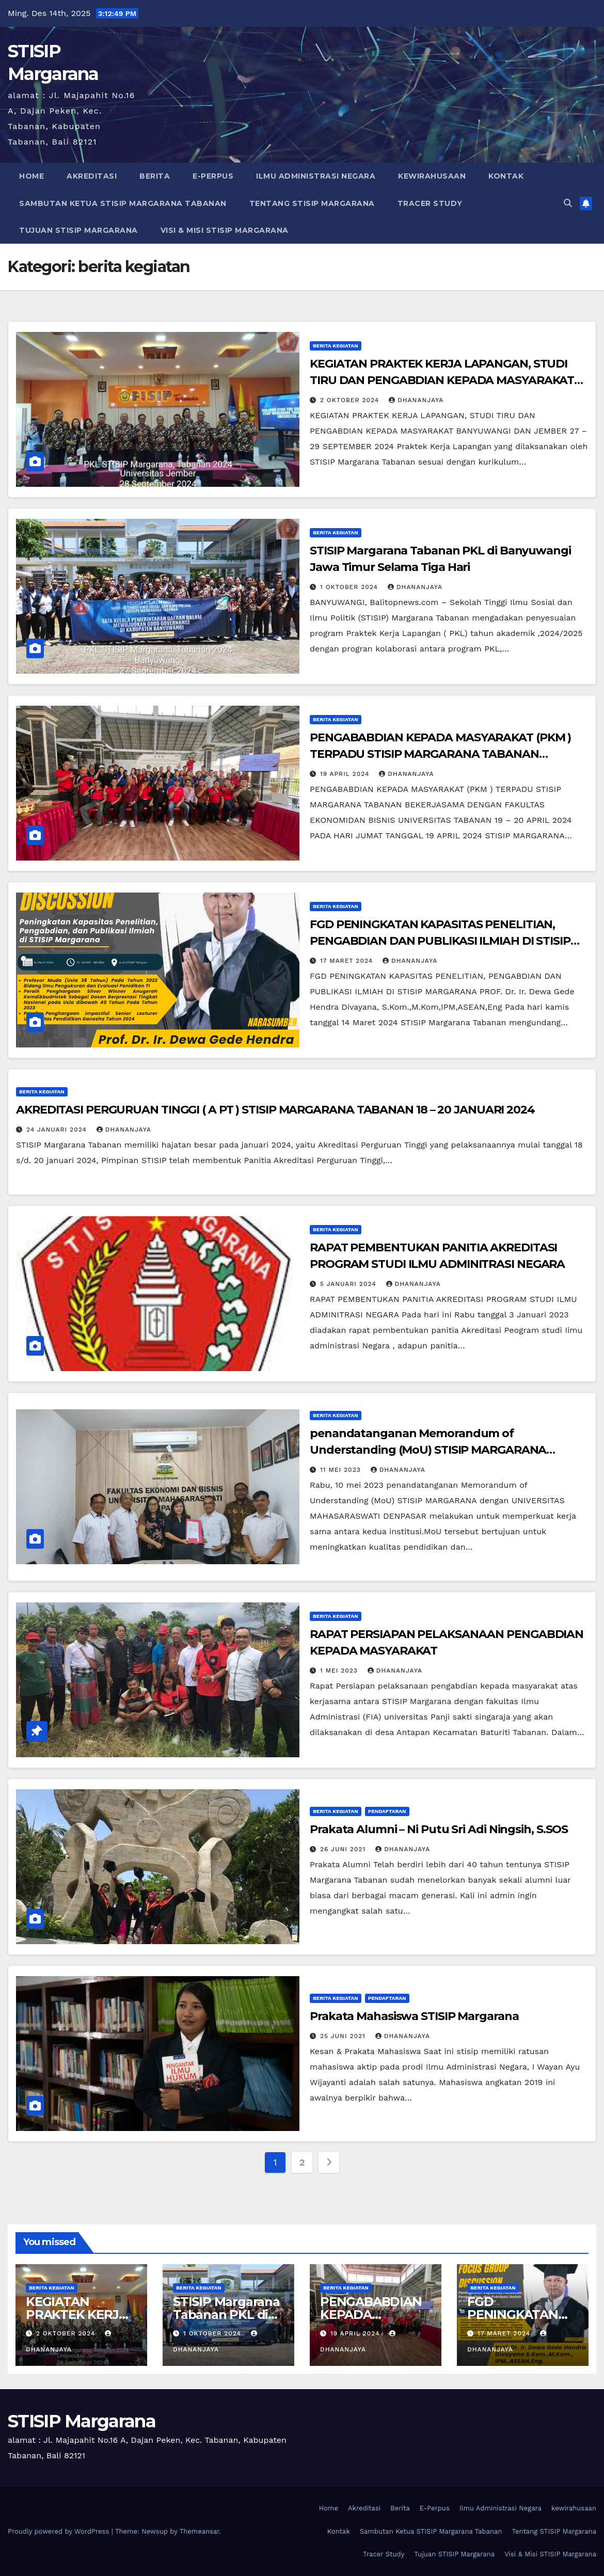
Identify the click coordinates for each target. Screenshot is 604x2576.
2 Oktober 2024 (351, 400)
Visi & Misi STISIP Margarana (225, 230)
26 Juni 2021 (344, 1849)
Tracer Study (430, 203)
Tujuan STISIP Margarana (78, 230)
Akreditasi (92, 176)
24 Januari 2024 (57, 1129)
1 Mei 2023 (340, 1670)
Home (31, 176)
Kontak (505, 176)
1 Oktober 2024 (350, 587)
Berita (154, 176)
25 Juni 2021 (344, 2036)
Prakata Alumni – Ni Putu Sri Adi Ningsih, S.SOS (439, 1829)
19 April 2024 (346, 773)
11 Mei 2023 (341, 1469)
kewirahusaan (432, 176)
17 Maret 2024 (347, 960)
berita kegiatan (335, 345)
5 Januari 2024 (349, 1283)
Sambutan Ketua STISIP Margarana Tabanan (123, 203)
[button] (568, 203)
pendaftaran (387, 1811)
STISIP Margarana (81, 2421)
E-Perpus (213, 176)
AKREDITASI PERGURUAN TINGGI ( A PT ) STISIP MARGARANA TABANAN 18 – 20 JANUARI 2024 (275, 1110)
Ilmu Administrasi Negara (315, 176)
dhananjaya (416, 400)
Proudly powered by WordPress (60, 2531)
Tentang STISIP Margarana (312, 203)
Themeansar (199, 2531)
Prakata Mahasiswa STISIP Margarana (414, 2016)
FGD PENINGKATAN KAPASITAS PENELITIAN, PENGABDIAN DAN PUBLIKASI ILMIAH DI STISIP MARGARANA (440, 940)
